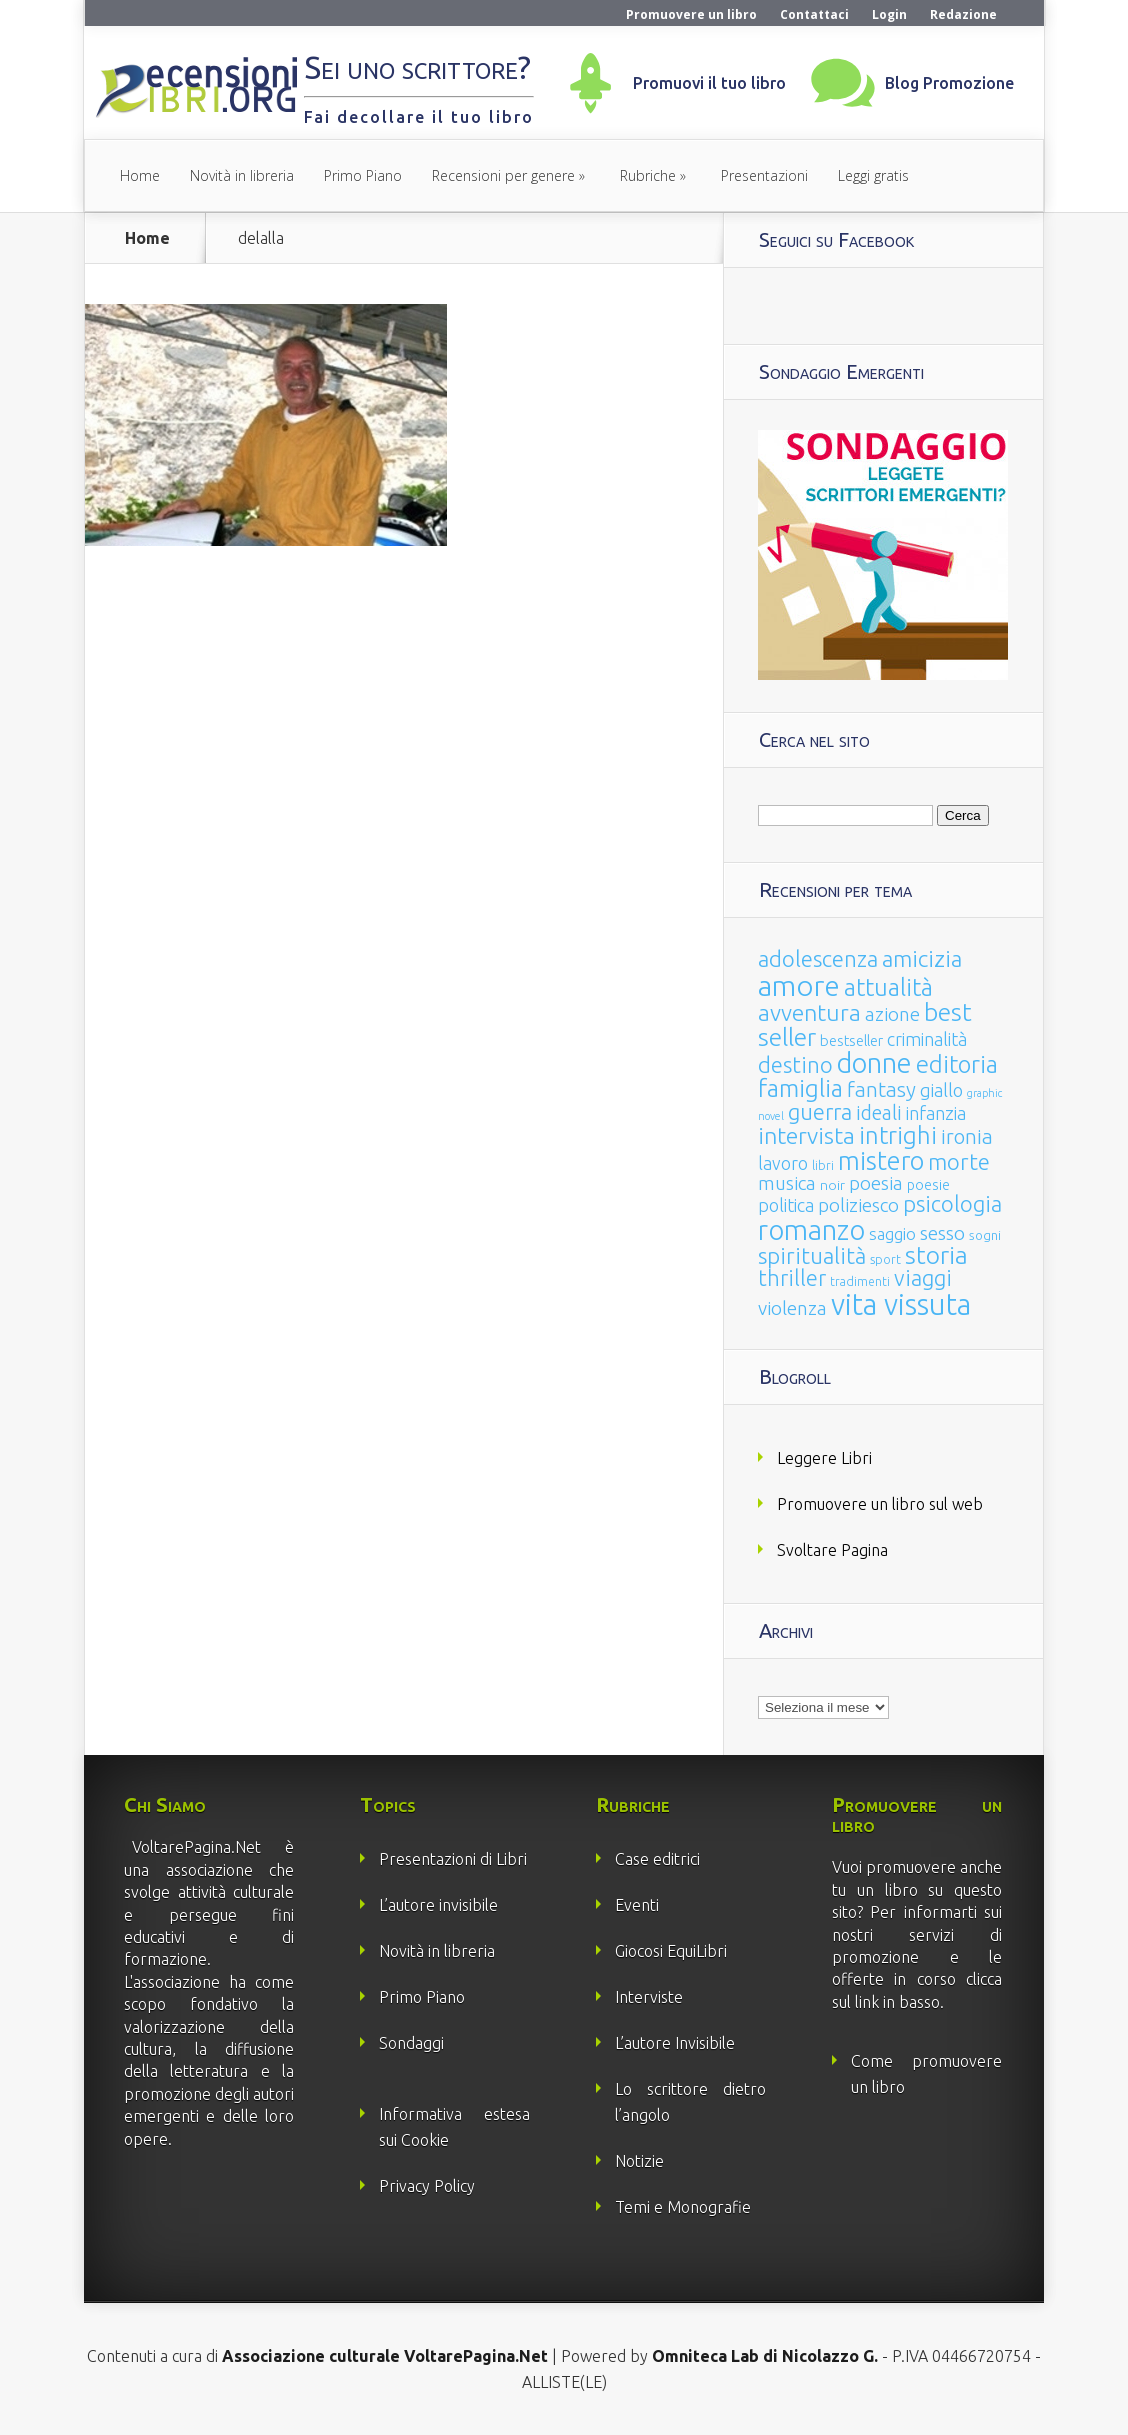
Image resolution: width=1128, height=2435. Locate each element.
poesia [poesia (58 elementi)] (876, 1183)
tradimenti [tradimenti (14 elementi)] (860, 1281)
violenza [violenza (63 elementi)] (792, 1308)
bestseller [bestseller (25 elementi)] (851, 1040)
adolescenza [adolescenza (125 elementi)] (818, 958)
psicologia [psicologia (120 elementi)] (952, 1203)
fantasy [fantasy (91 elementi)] (881, 1089)
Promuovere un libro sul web (880, 1504)
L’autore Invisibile (675, 2043)
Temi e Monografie (683, 2207)
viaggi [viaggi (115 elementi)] (923, 1278)
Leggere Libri (824, 1458)
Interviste (649, 1997)
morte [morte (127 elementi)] (959, 1161)
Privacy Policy (427, 2186)
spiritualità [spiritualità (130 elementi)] (812, 1255)
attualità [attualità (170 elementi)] (888, 987)
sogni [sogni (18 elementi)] (985, 1235)
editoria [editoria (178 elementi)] (957, 1064)
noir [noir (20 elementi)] (832, 1185)
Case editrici (657, 1859)
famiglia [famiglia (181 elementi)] (800, 1088)
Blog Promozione (949, 83)
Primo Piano (363, 175)
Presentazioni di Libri (453, 1859)
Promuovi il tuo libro (709, 83)
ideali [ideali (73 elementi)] (879, 1113)
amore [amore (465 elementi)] (799, 985)
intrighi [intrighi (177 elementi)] (898, 1135)
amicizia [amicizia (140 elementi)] (922, 958)
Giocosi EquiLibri (671, 1951)
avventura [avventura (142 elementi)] (809, 1012)
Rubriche (648, 175)
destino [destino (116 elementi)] (795, 1064)
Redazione (963, 14)
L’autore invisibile (438, 1905)
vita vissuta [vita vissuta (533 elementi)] (901, 1304)
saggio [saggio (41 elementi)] (892, 1233)
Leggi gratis (873, 175)
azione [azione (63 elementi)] (892, 1014)
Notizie (639, 2161)
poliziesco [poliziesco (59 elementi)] (858, 1205)
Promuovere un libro (691, 14)
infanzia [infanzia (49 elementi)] (936, 1113)
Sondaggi (411, 2043)
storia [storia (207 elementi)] (936, 1255)
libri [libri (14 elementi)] (823, 1165)
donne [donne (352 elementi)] (874, 1063)
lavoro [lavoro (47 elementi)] (783, 1163)
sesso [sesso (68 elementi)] (942, 1233)
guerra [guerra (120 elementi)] (820, 1111)
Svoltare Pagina (832, 1550)
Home (140, 175)
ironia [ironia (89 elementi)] (967, 1136)
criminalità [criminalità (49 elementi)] (927, 1039)
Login (889, 14)
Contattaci (814, 14)
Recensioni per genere (503, 175)
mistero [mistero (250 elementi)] (881, 1160)
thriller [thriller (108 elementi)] (792, 1278)
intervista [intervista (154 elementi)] (806, 1135)
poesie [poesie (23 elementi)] (928, 1185)
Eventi (637, 1905)
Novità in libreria (242, 175)
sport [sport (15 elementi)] (885, 1259)
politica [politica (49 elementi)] (786, 1205)
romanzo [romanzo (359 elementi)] (811, 1229)
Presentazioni (764, 175)
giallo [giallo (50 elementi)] (941, 1090)
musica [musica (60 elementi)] (787, 1183)
